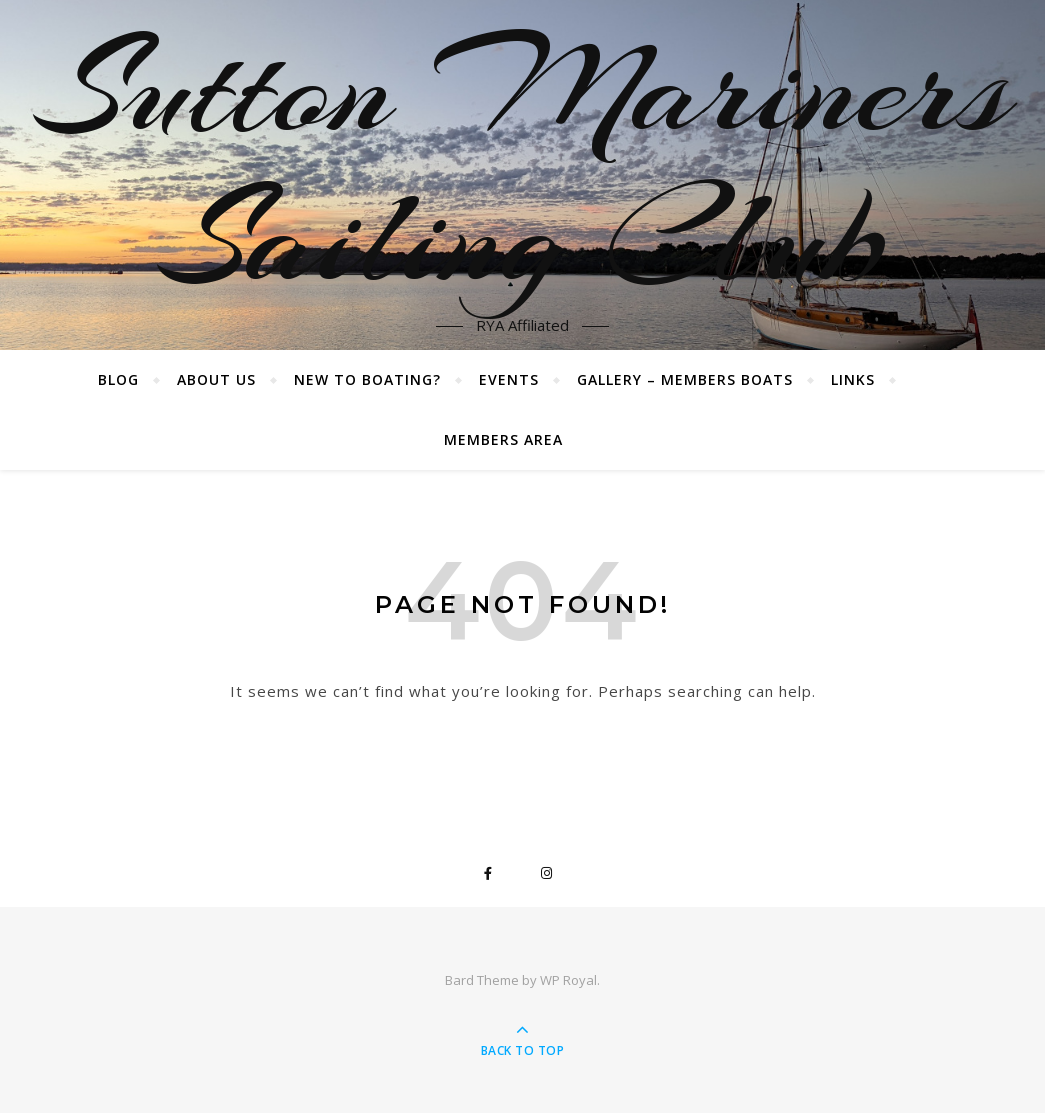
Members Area (503, 439)
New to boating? (367, 379)
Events (509, 379)
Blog (118, 379)
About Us (216, 379)
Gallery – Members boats (685, 379)
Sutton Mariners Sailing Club (522, 163)
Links (853, 379)
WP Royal (568, 980)
